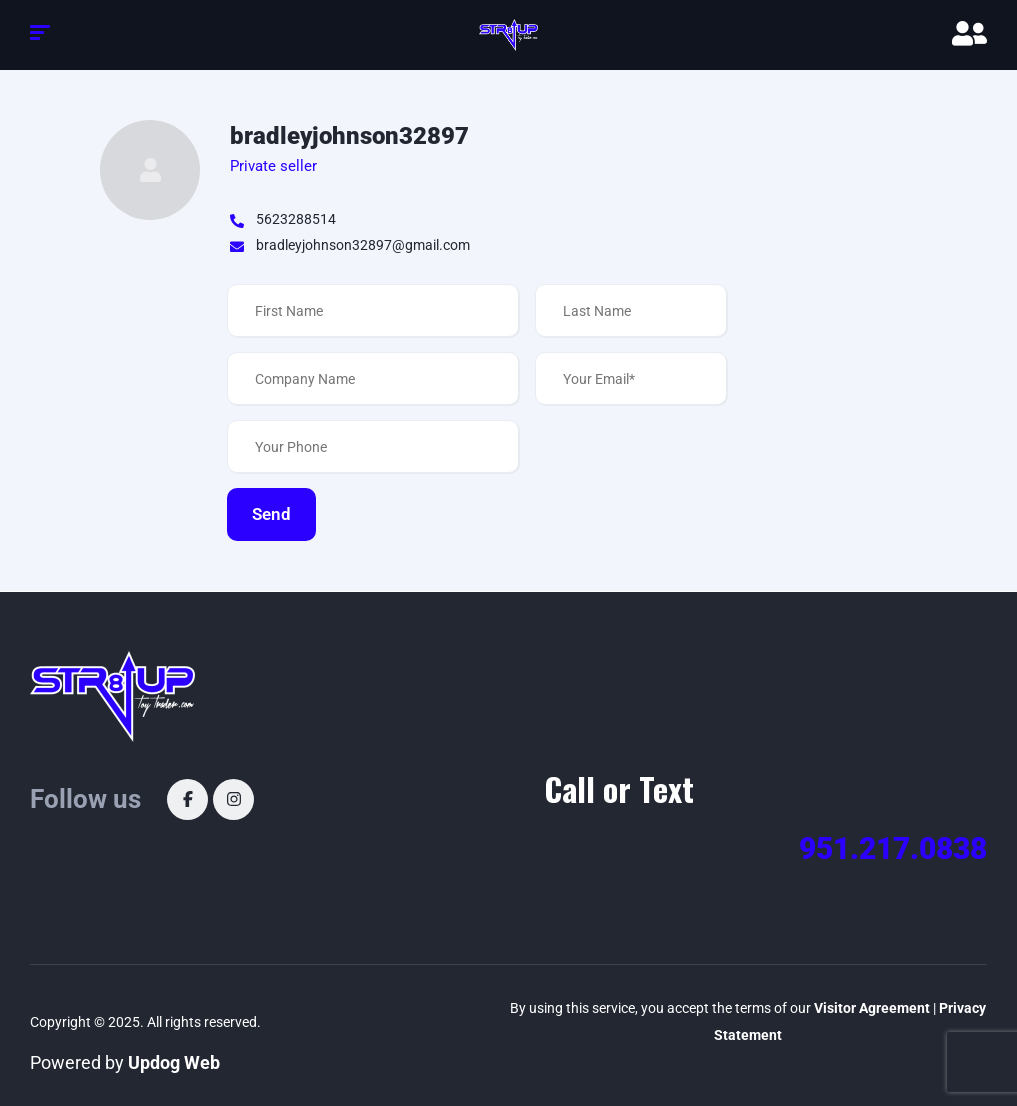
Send (271, 514)
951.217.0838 (893, 848)
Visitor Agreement (872, 1008)
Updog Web (174, 1062)
